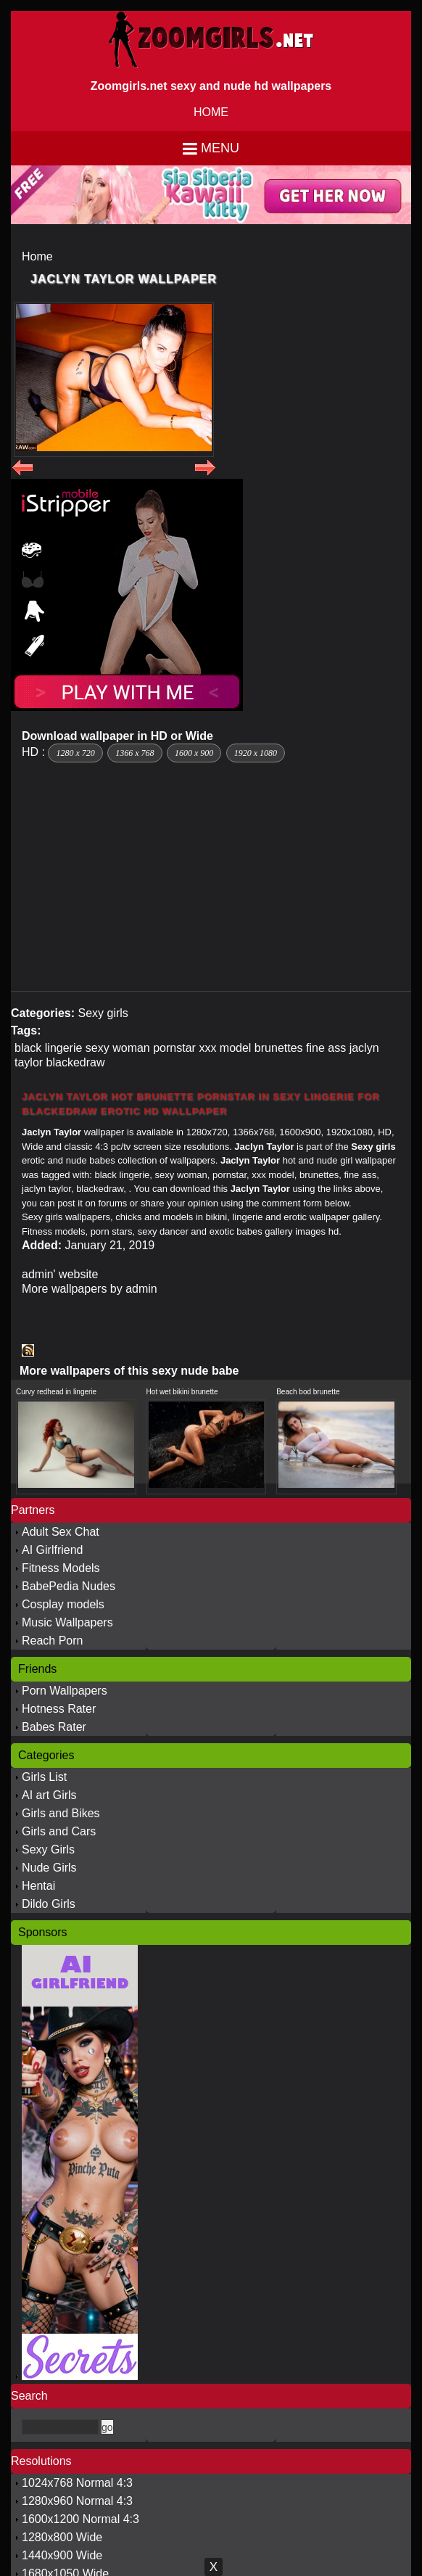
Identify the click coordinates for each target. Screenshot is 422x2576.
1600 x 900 (194, 753)
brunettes (279, 1048)
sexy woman (118, 1048)
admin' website (60, 1274)
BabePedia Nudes (68, 1586)
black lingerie (48, 1048)
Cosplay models (63, 1604)
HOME (211, 112)
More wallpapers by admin (89, 1289)
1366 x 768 (134, 753)
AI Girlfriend (52, 1550)
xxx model (225, 1048)
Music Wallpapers (67, 1622)
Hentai (38, 1886)
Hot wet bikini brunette (182, 1392)
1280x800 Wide (62, 2537)
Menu (220, 148)
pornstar (174, 1048)
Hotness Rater (59, 1709)
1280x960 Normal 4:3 (77, 2501)
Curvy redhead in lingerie (56, 1392)
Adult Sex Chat (60, 1532)
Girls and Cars (59, 1831)
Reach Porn (52, 1640)
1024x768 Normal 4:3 (77, 2483)
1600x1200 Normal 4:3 (80, 2519)
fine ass (326, 1048)
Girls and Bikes (61, 1813)
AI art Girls (49, 1795)
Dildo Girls (48, 1904)
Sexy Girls (48, 1849)
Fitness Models (61, 1568)
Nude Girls (49, 1867)
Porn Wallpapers (64, 1690)
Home (37, 256)
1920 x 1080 (255, 753)
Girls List (44, 1777)
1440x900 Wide (62, 2555)
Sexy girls (103, 1013)
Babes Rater (54, 1727)
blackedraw (75, 1062)
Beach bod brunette (307, 1392)
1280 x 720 (75, 753)
